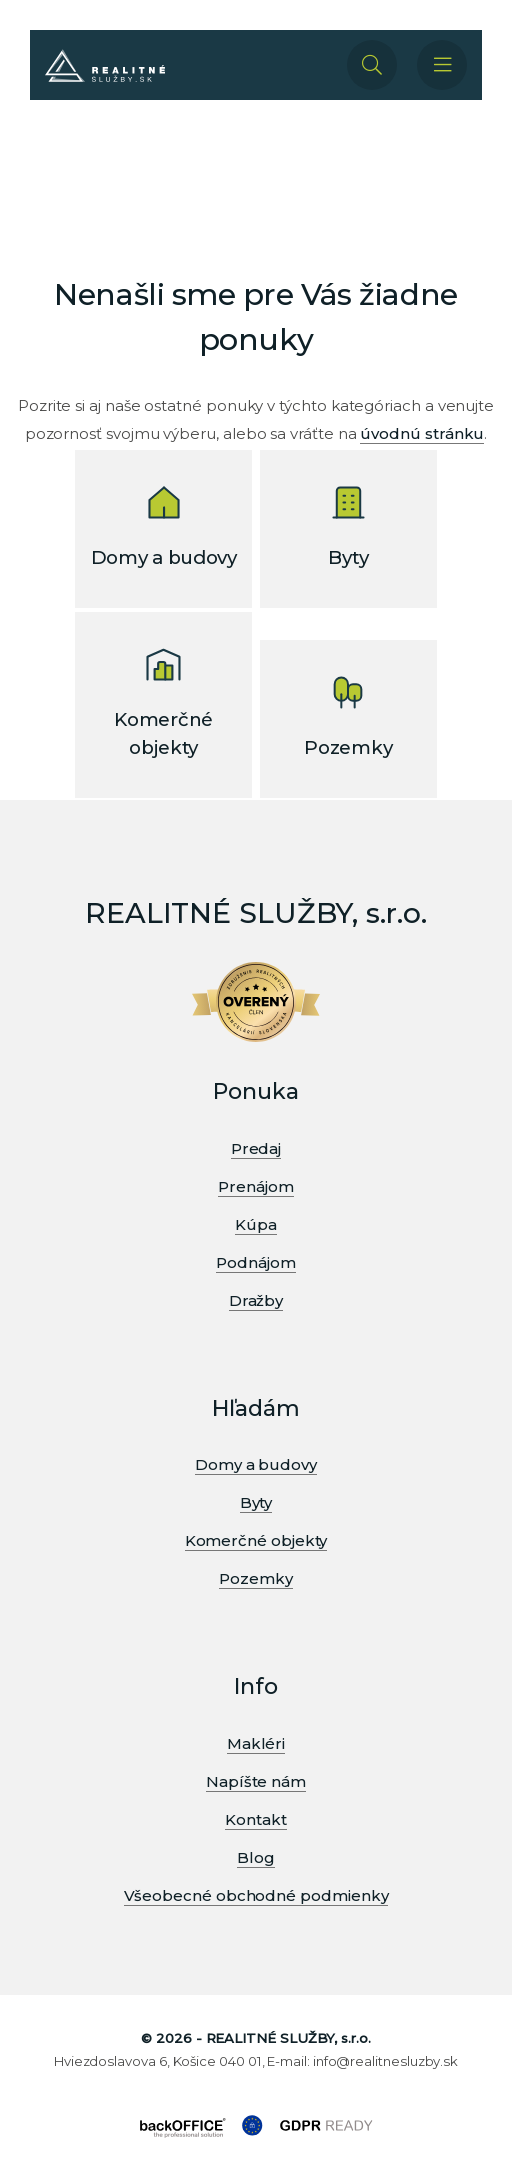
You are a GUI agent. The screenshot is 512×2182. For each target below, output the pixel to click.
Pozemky (255, 1578)
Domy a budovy (256, 1464)
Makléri (256, 1743)
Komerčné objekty (256, 1540)
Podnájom (255, 1262)
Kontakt (255, 1819)
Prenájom (255, 1186)
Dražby (256, 1300)
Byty (256, 1502)
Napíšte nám (256, 1781)
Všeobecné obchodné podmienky (256, 1895)
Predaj (256, 1148)
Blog (256, 1857)
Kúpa (256, 1224)
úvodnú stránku (422, 433)
